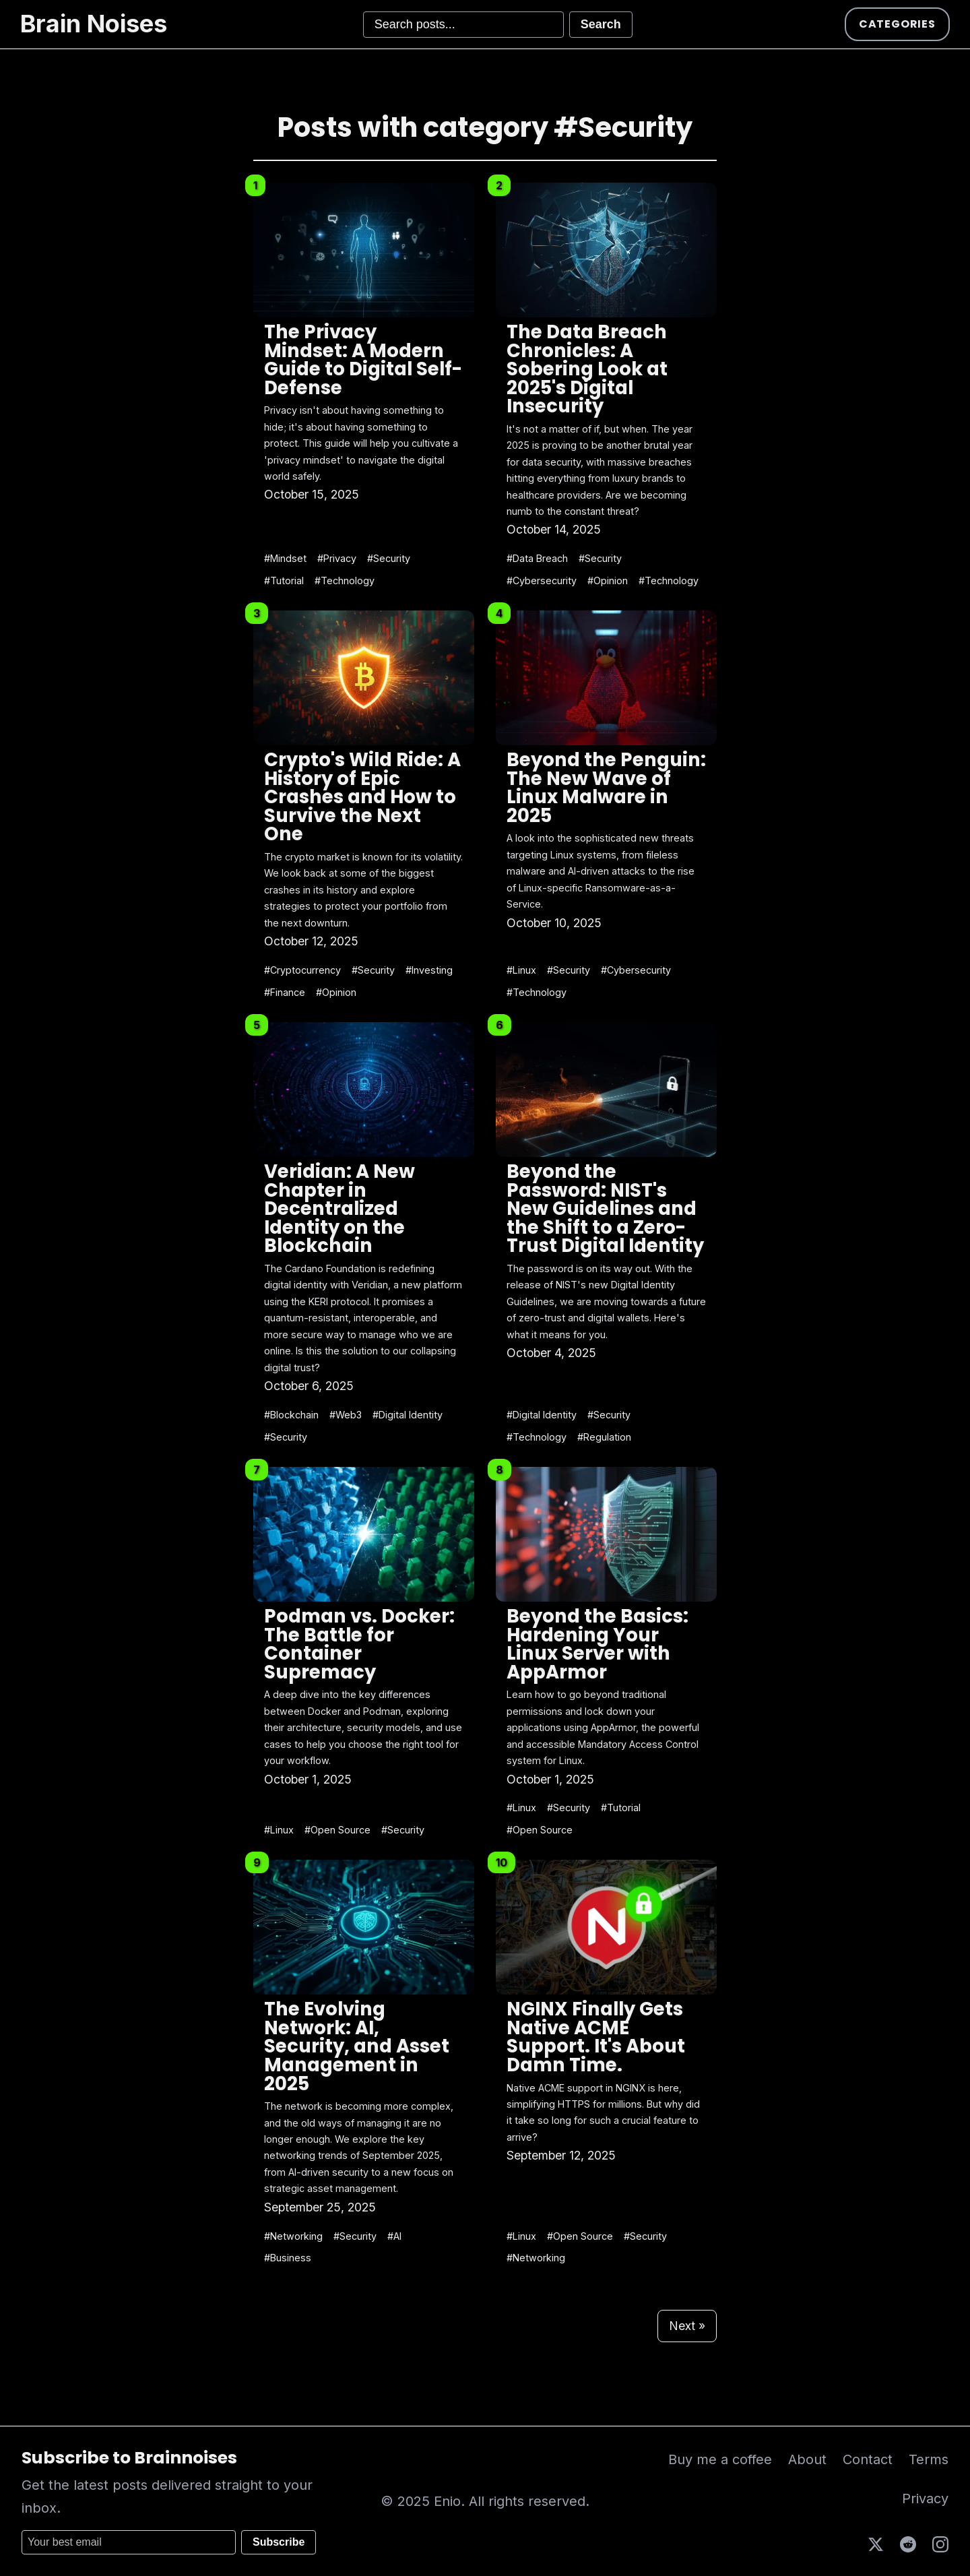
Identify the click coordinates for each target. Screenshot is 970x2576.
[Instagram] (940, 2543)
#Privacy (336, 558)
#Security (388, 558)
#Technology (345, 580)
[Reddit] (908, 2543)
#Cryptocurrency (302, 970)
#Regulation (604, 1437)
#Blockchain (291, 1414)
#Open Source (337, 1829)
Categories (897, 24)
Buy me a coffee (720, 2459)
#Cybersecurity (542, 580)
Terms (928, 2459)
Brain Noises (93, 23)
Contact (868, 2459)
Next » (687, 2326)
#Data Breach (537, 558)
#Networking (293, 2236)
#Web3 (345, 1414)
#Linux (521, 970)
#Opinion (607, 580)
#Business (287, 2257)
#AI (394, 2236)
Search (601, 24)
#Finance (284, 992)
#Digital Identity (408, 1414)
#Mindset (285, 558)
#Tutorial (284, 580)
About (807, 2459)
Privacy (925, 2498)
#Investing (429, 970)
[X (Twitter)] (876, 2543)
